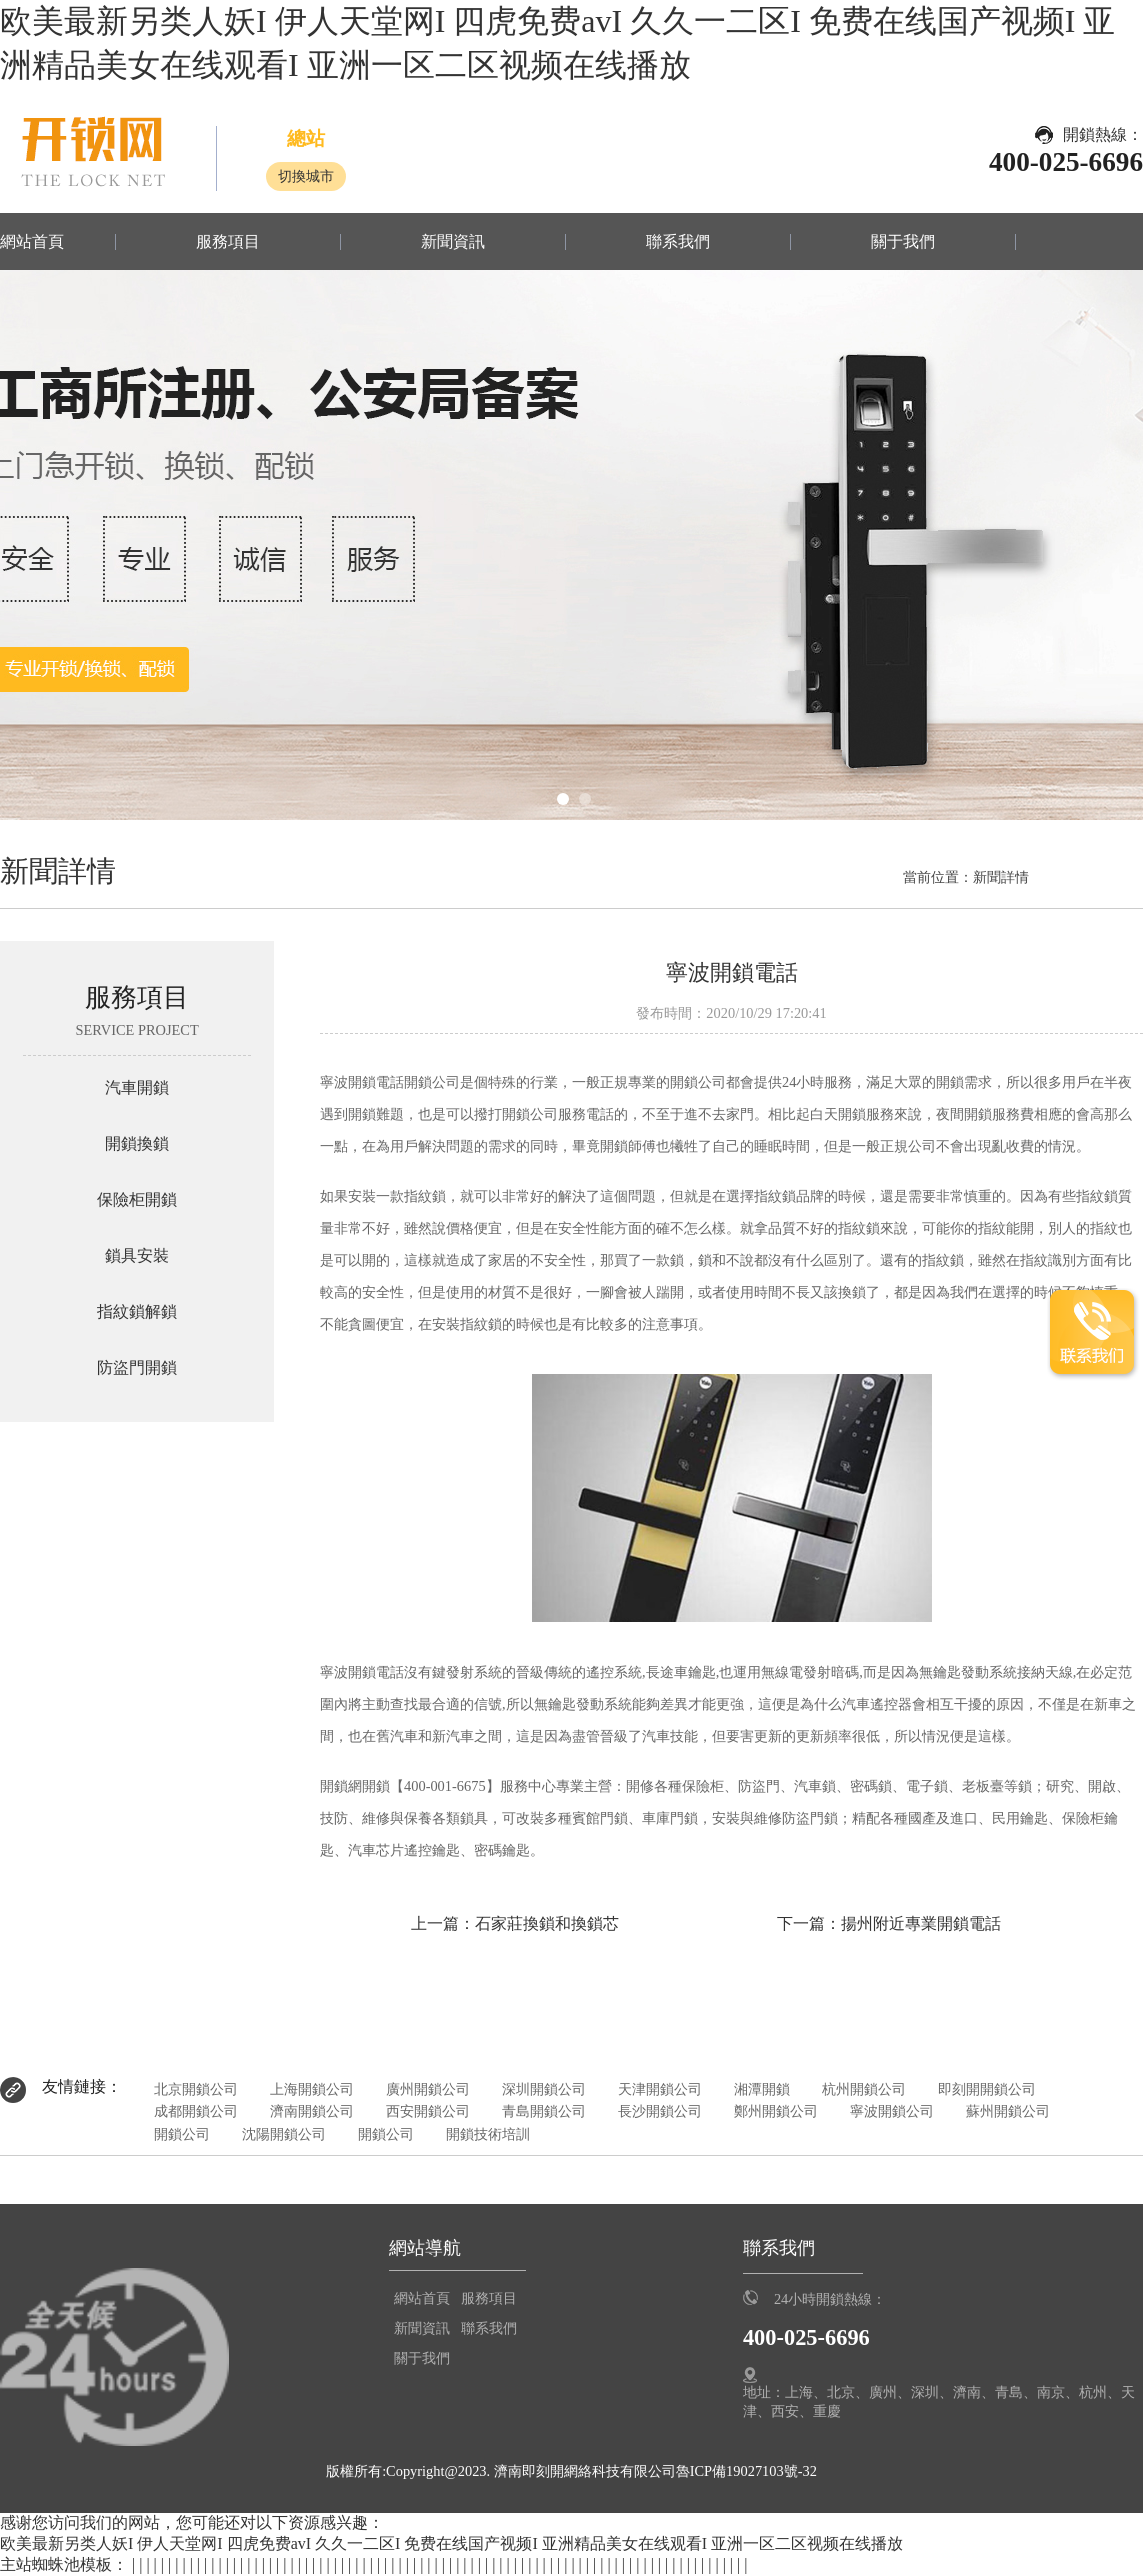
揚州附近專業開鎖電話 (921, 1923)
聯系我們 (678, 242)
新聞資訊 (453, 242)
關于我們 (903, 242)
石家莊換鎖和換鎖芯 (547, 1923)
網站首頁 (32, 242)
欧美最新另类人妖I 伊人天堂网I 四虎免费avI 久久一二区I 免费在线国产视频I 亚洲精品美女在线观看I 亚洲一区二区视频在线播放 (451, 2543)
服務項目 (228, 242)
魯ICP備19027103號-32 (746, 2471)
